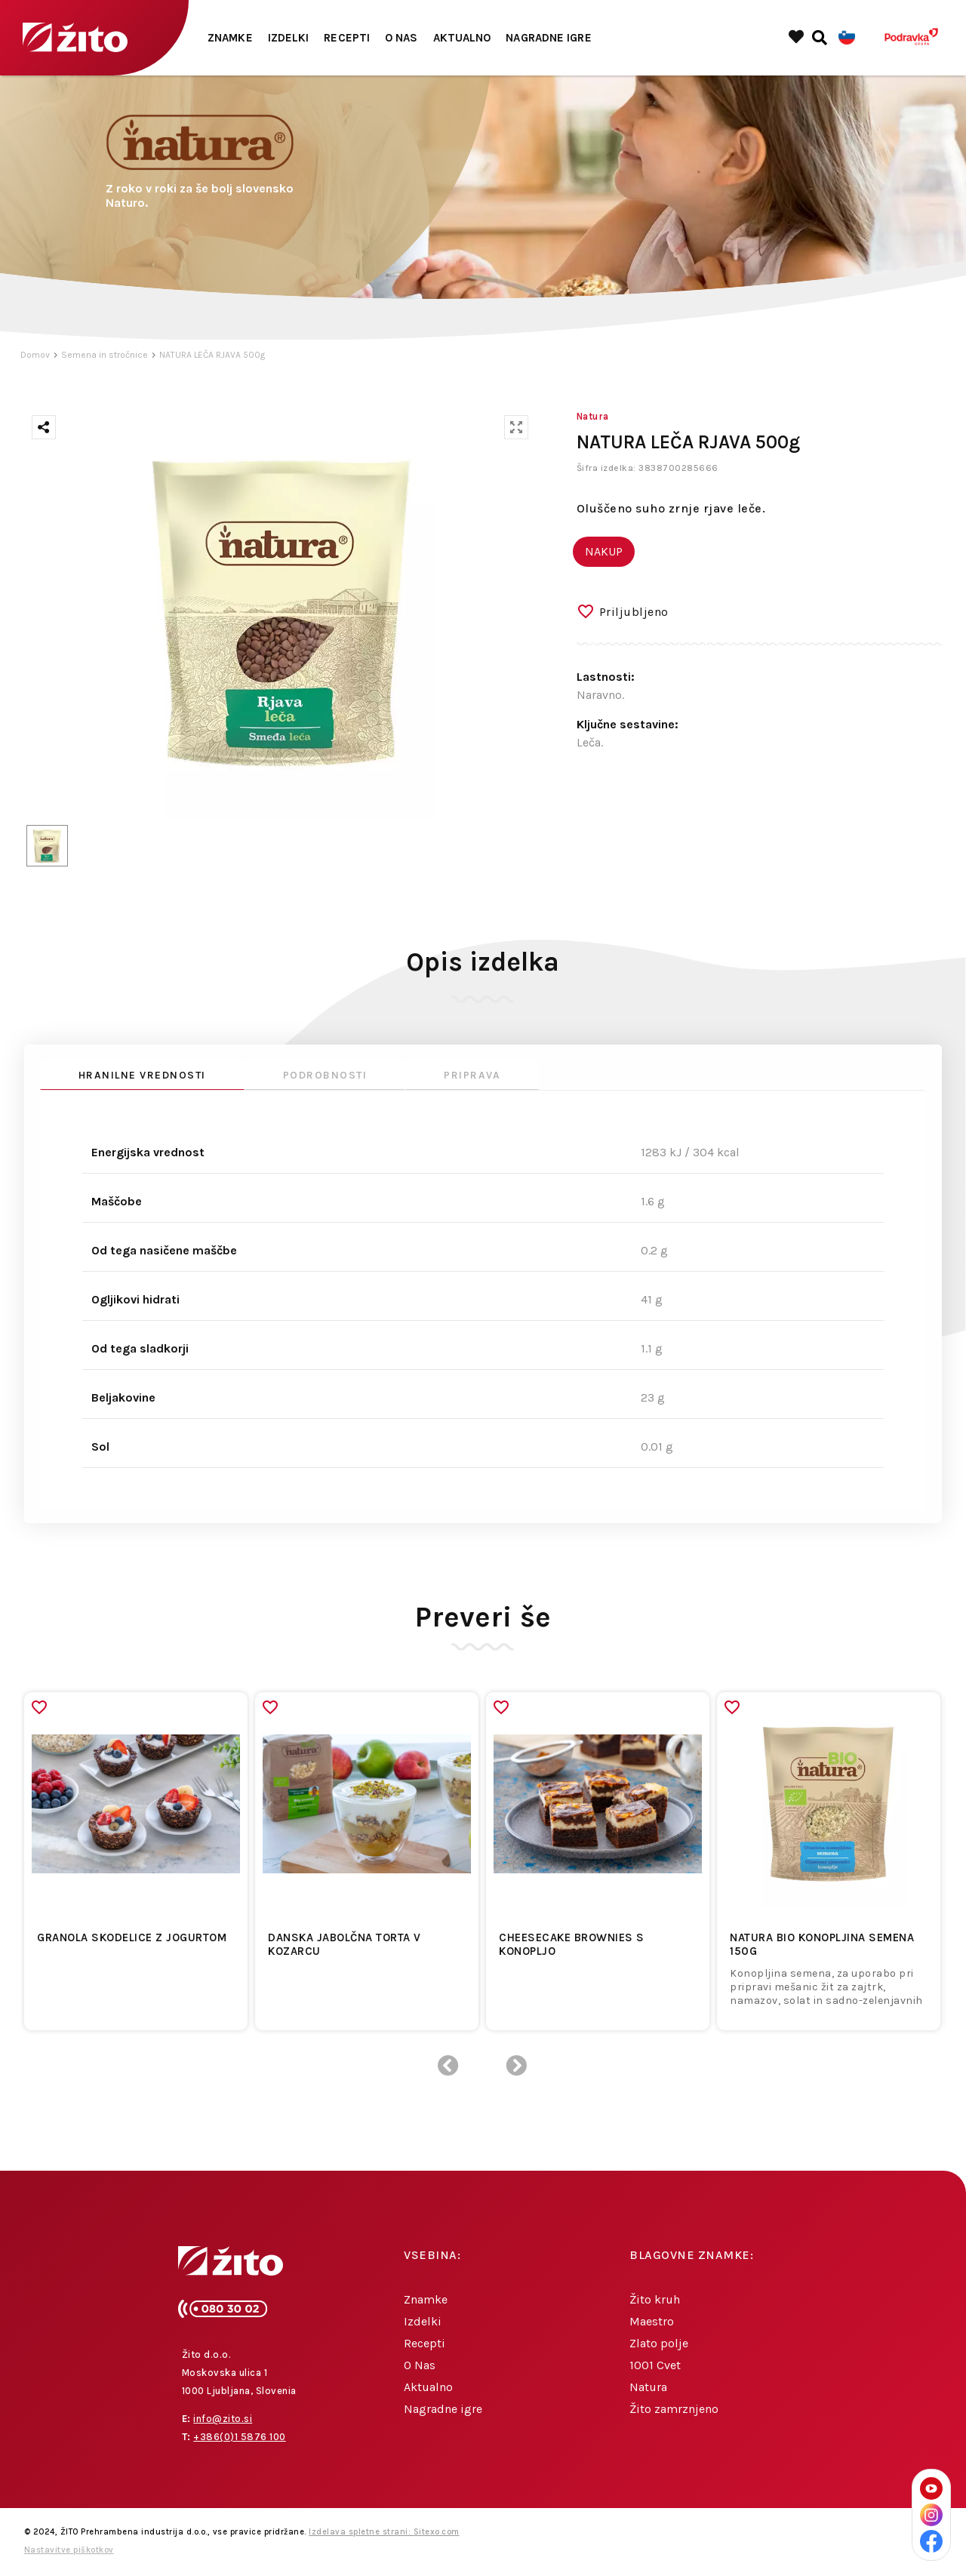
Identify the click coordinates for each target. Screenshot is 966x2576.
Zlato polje (658, 2343)
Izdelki (288, 38)
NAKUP (604, 551)
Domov (35, 354)
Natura (648, 2387)
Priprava (472, 1075)
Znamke (230, 38)
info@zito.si (222, 2418)
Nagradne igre (548, 38)
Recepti (347, 38)
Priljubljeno (634, 612)
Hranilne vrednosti (142, 1075)
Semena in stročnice (104, 354)
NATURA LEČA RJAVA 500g (212, 354)
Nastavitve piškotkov (69, 2550)
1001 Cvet (655, 2365)
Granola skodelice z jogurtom (131, 1937)
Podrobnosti (325, 1075)
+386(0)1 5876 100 (239, 2436)
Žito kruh (654, 2299)
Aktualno (462, 38)
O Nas (401, 38)
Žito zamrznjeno (673, 2409)
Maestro (651, 2321)
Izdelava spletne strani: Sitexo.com (384, 2532)
